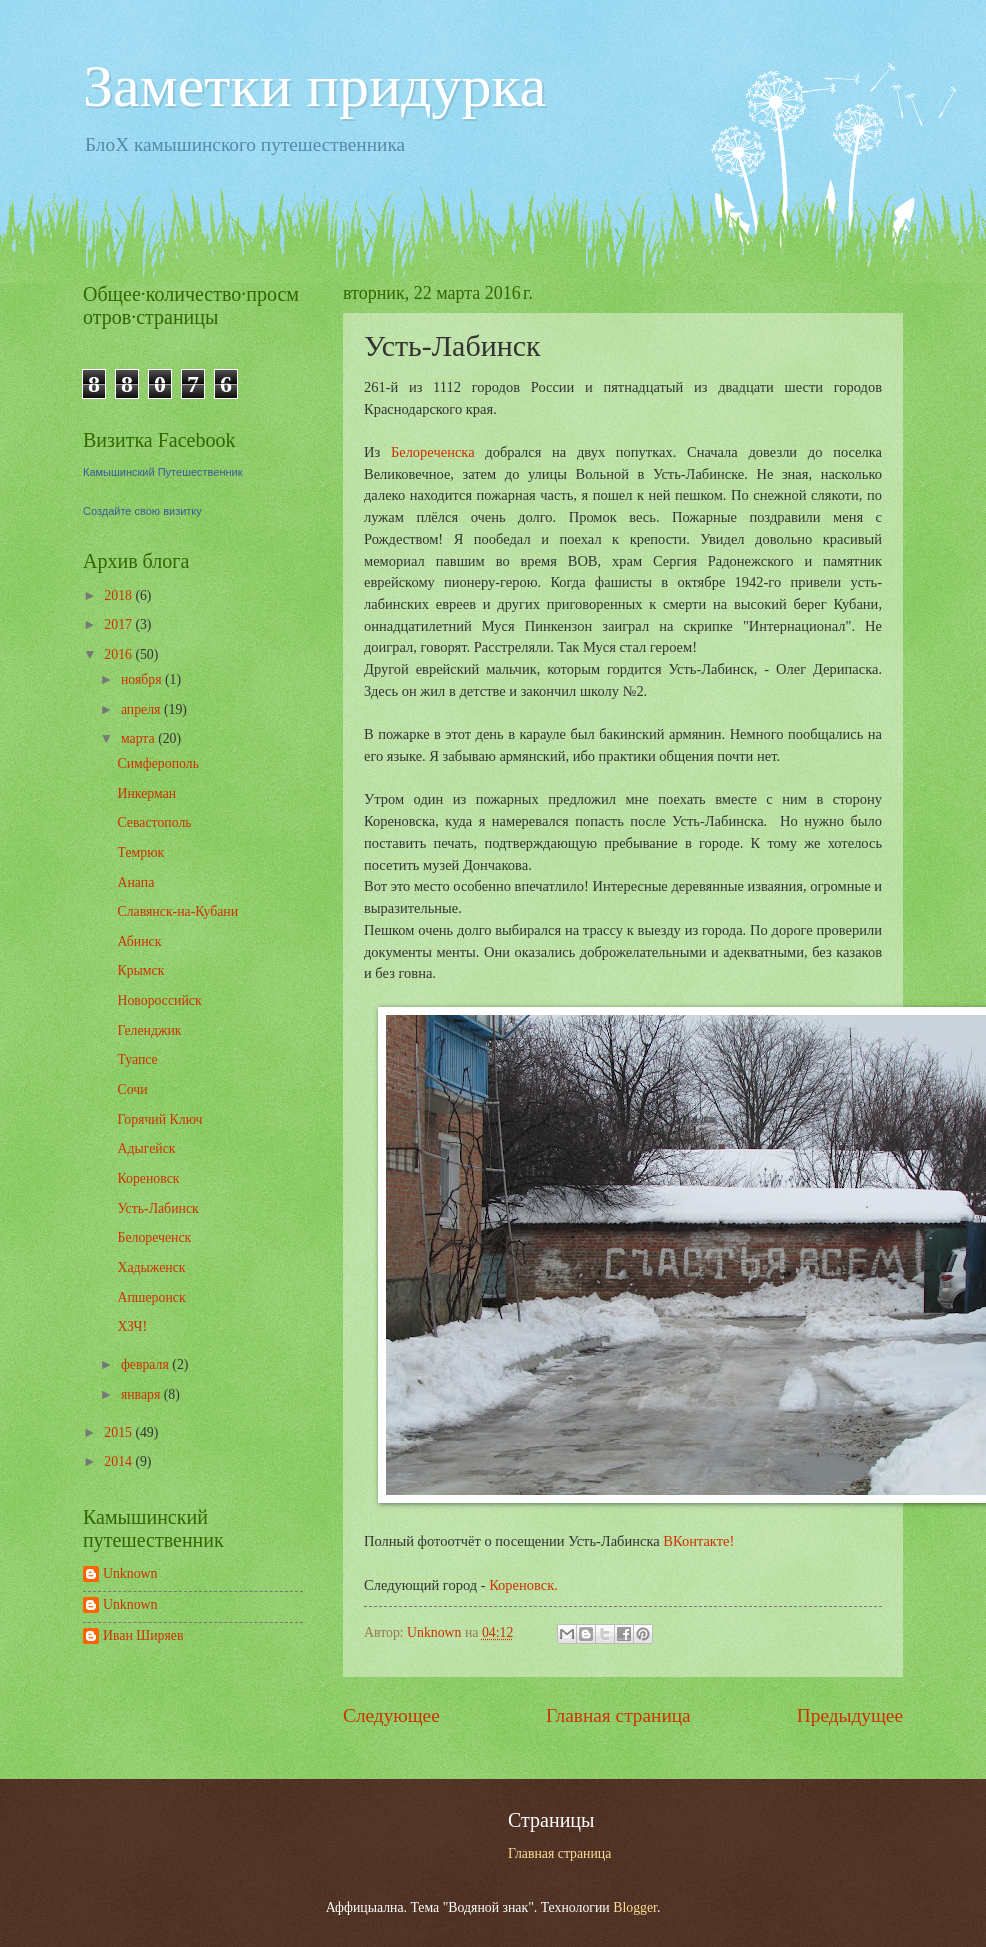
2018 (119, 595)
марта (139, 738)
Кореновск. (523, 1585)
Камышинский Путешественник (163, 472)
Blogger (635, 1907)
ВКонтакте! (698, 1541)
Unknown (130, 1573)
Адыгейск (146, 1148)
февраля (146, 1364)
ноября (143, 679)
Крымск (140, 970)
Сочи (132, 1089)
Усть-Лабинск (157, 1208)
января (142, 1394)
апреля (142, 709)
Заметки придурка (314, 86)
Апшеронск (151, 1297)
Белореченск (154, 1237)
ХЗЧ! (132, 1326)
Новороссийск (159, 1000)
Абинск (139, 941)
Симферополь (157, 763)
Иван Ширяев (143, 1635)
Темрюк (140, 852)
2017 (119, 624)
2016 (119, 654)
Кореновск (148, 1178)
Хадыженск (151, 1267)
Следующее (391, 1715)
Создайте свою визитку (142, 511)
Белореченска (433, 452)
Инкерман (146, 793)
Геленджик (149, 1030)
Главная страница (618, 1715)
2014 (119, 1461)
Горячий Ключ (159, 1119)
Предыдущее (850, 1715)
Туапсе (137, 1059)
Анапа (135, 882)
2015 (119, 1432)
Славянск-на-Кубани (177, 911)
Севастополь (154, 822)
